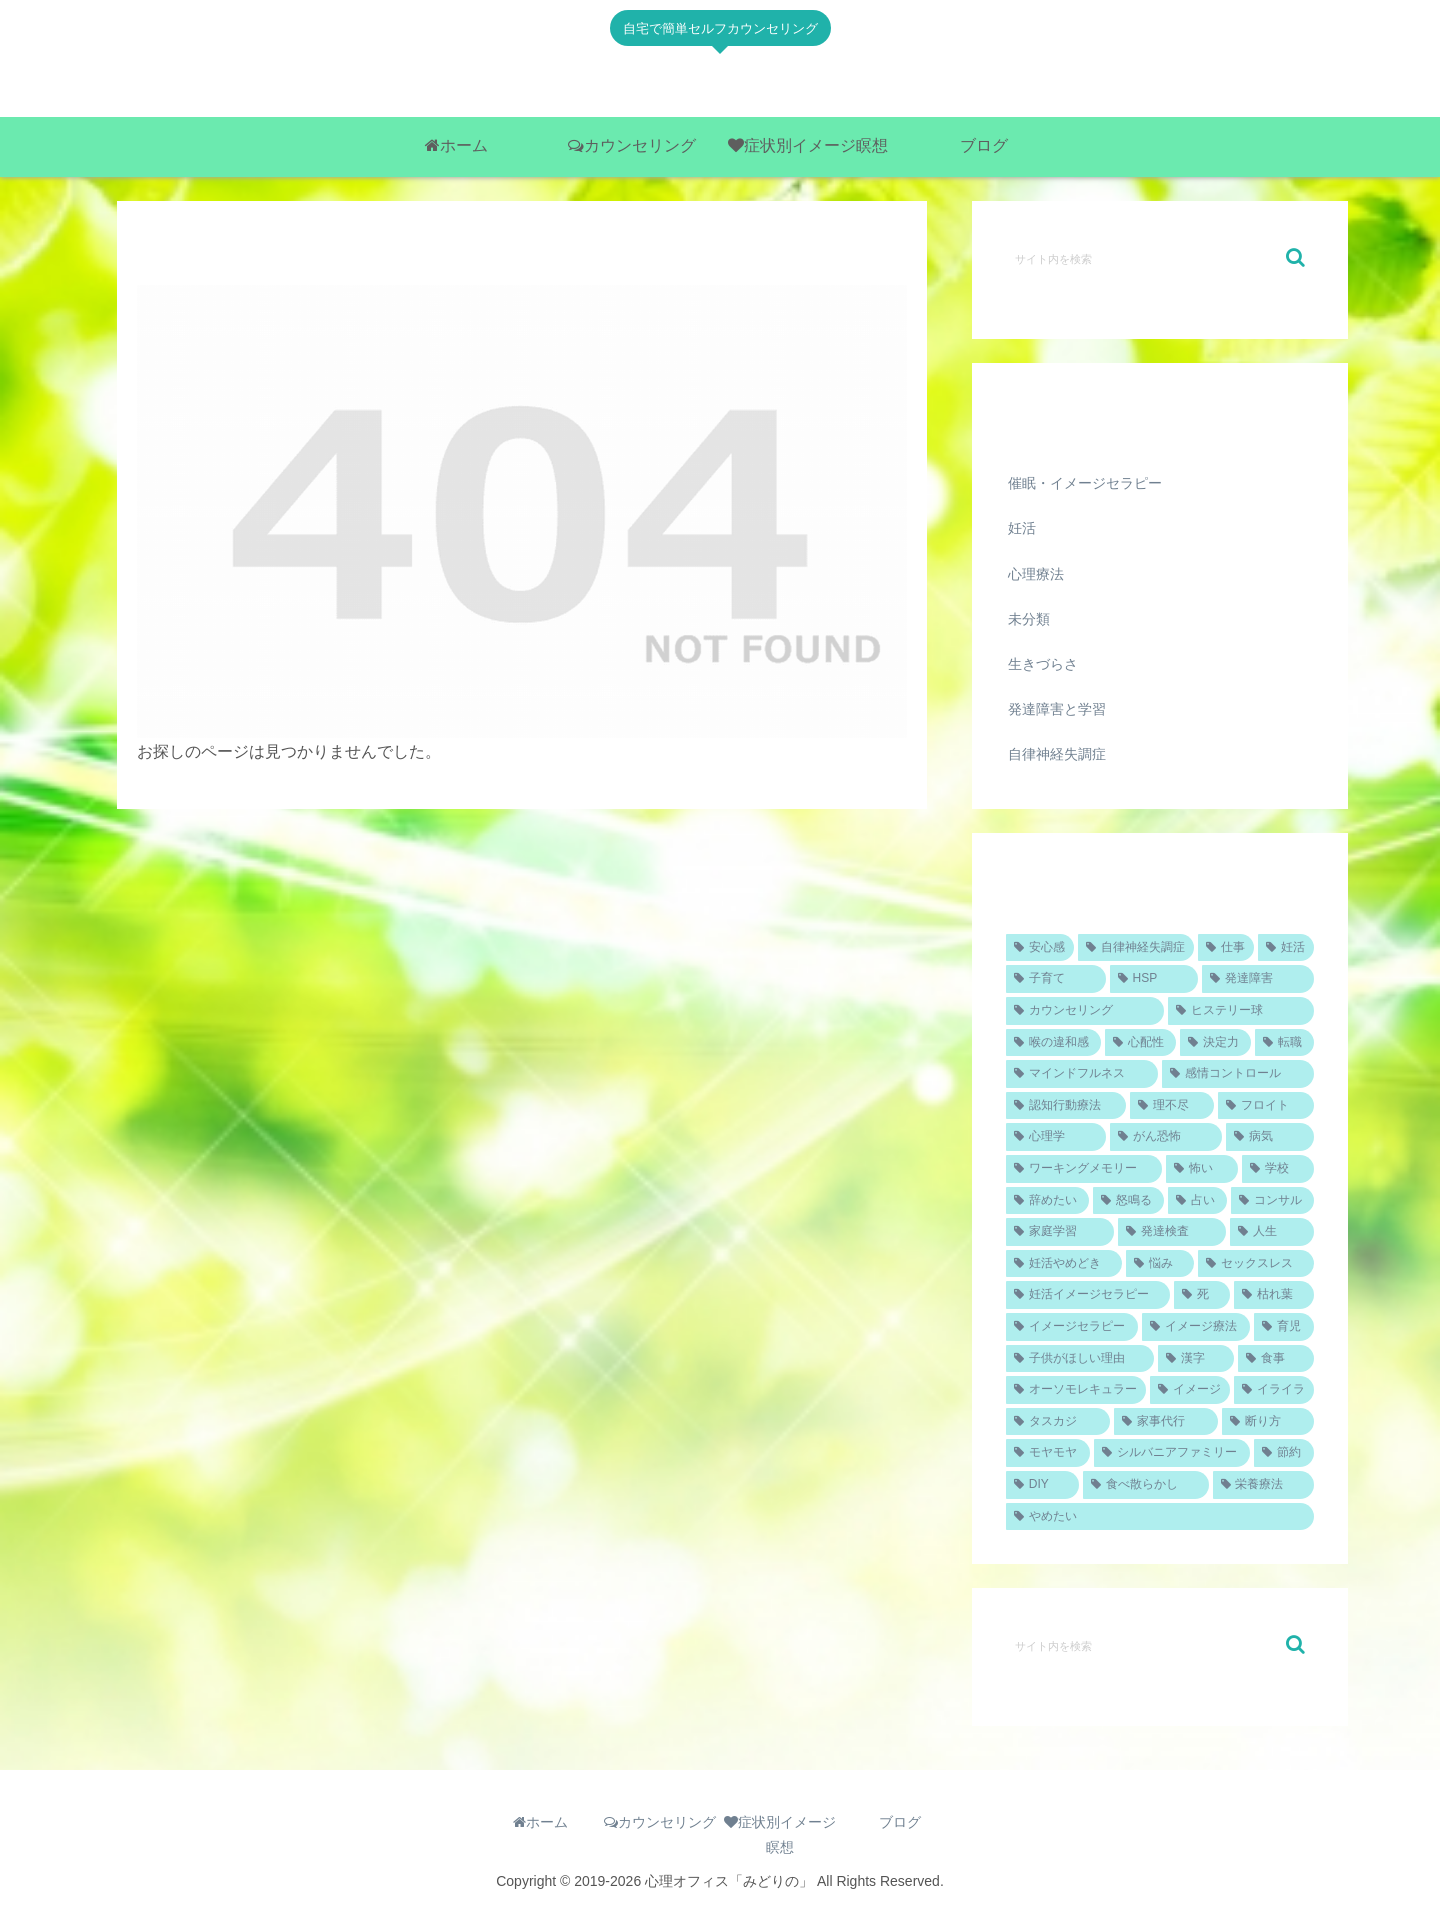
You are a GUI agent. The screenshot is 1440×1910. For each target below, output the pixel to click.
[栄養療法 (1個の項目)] (1263, 1485)
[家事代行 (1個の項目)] (1166, 1422)
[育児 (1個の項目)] (1284, 1327)
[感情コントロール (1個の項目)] (1238, 1074)
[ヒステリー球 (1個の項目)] (1241, 1011)
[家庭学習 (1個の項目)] (1060, 1232)
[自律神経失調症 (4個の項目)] (1136, 948)
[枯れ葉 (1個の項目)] (1274, 1295)
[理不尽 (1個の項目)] (1172, 1106)
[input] (1160, 258)
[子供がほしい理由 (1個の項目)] (1080, 1359)
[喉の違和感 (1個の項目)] (1053, 1043)
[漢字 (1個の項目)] (1196, 1359)
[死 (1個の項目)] (1202, 1295)
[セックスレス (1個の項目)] (1256, 1264)
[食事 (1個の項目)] (1276, 1359)
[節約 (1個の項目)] (1284, 1453)
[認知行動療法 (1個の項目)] (1066, 1106)
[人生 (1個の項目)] (1272, 1232)
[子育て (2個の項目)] (1056, 979)
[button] (1295, 257)
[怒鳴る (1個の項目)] (1128, 1201)
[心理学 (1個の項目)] (1056, 1137)
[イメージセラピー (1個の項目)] (1072, 1327)
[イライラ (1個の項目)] (1274, 1390)
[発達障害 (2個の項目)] (1258, 979)
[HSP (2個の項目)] (1154, 979)
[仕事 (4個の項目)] (1226, 948)
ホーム (540, 1822)
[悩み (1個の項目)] (1160, 1264)
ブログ (900, 1822)
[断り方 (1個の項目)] (1268, 1422)
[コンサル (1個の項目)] (1272, 1201)
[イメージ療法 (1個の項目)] (1196, 1327)
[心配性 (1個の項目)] (1140, 1043)
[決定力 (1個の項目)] (1215, 1043)
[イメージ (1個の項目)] (1190, 1390)
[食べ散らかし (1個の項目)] (1145, 1485)
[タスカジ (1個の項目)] (1058, 1422)
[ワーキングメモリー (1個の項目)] (1084, 1169)
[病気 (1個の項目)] (1270, 1137)
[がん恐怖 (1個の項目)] (1166, 1137)
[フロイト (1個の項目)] (1266, 1106)
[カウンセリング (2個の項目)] (1085, 1011)
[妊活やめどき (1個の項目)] (1064, 1264)
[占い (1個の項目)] (1197, 1201)
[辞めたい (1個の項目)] (1047, 1201)
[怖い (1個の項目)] (1202, 1169)
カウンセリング (660, 1822)
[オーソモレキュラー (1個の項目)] (1076, 1390)
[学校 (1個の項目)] (1278, 1169)
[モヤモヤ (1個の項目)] (1048, 1453)
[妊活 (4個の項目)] (1286, 948)
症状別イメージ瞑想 (780, 1834)
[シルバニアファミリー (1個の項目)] (1172, 1453)
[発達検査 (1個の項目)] (1172, 1232)
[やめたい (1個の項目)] (1160, 1517)
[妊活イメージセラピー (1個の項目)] (1088, 1295)
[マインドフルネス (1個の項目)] (1082, 1074)
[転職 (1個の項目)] (1284, 1043)
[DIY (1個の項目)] (1042, 1485)
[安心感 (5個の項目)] (1040, 948)
